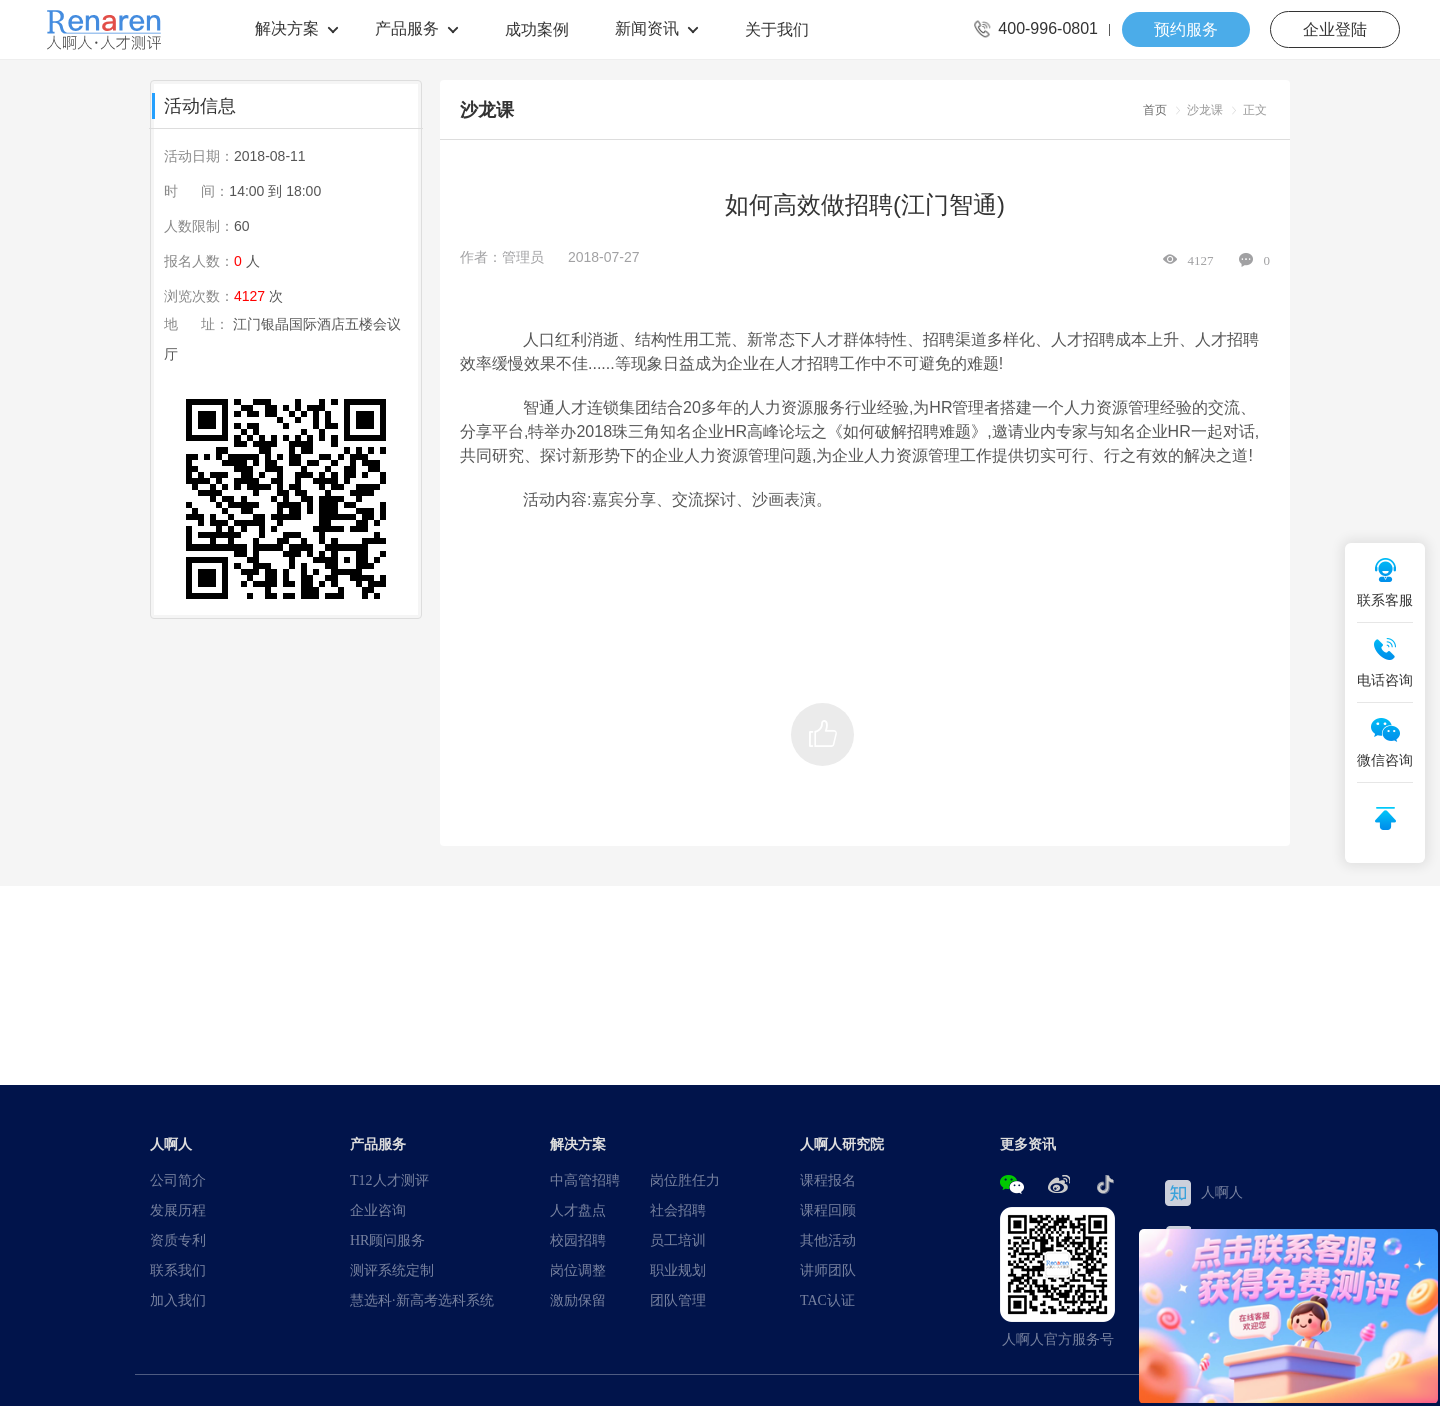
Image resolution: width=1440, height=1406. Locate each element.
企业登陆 (1335, 29)
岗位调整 (578, 1270)
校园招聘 (578, 1240)
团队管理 (678, 1300)
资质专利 (178, 1240)
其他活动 (828, 1240)
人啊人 (1204, 1193)
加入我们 (178, 1300)
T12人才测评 (389, 1180)
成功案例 (537, 29)
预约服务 (1186, 29)
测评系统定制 (392, 1270)
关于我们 (777, 29)
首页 (1155, 109)
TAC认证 (827, 1300)
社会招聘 (678, 1210)
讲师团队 (828, 1270)
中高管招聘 (585, 1180)
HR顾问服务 (387, 1240)
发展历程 (178, 1210)
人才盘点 (578, 1210)
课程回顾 (828, 1210)
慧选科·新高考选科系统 (422, 1300)
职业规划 (678, 1270)
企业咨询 (378, 1210)
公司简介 (178, 1180)
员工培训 (678, 1240)
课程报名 (828, 1180)
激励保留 (578, 1300)
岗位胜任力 (685, 1180)
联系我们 (178, 1270)
